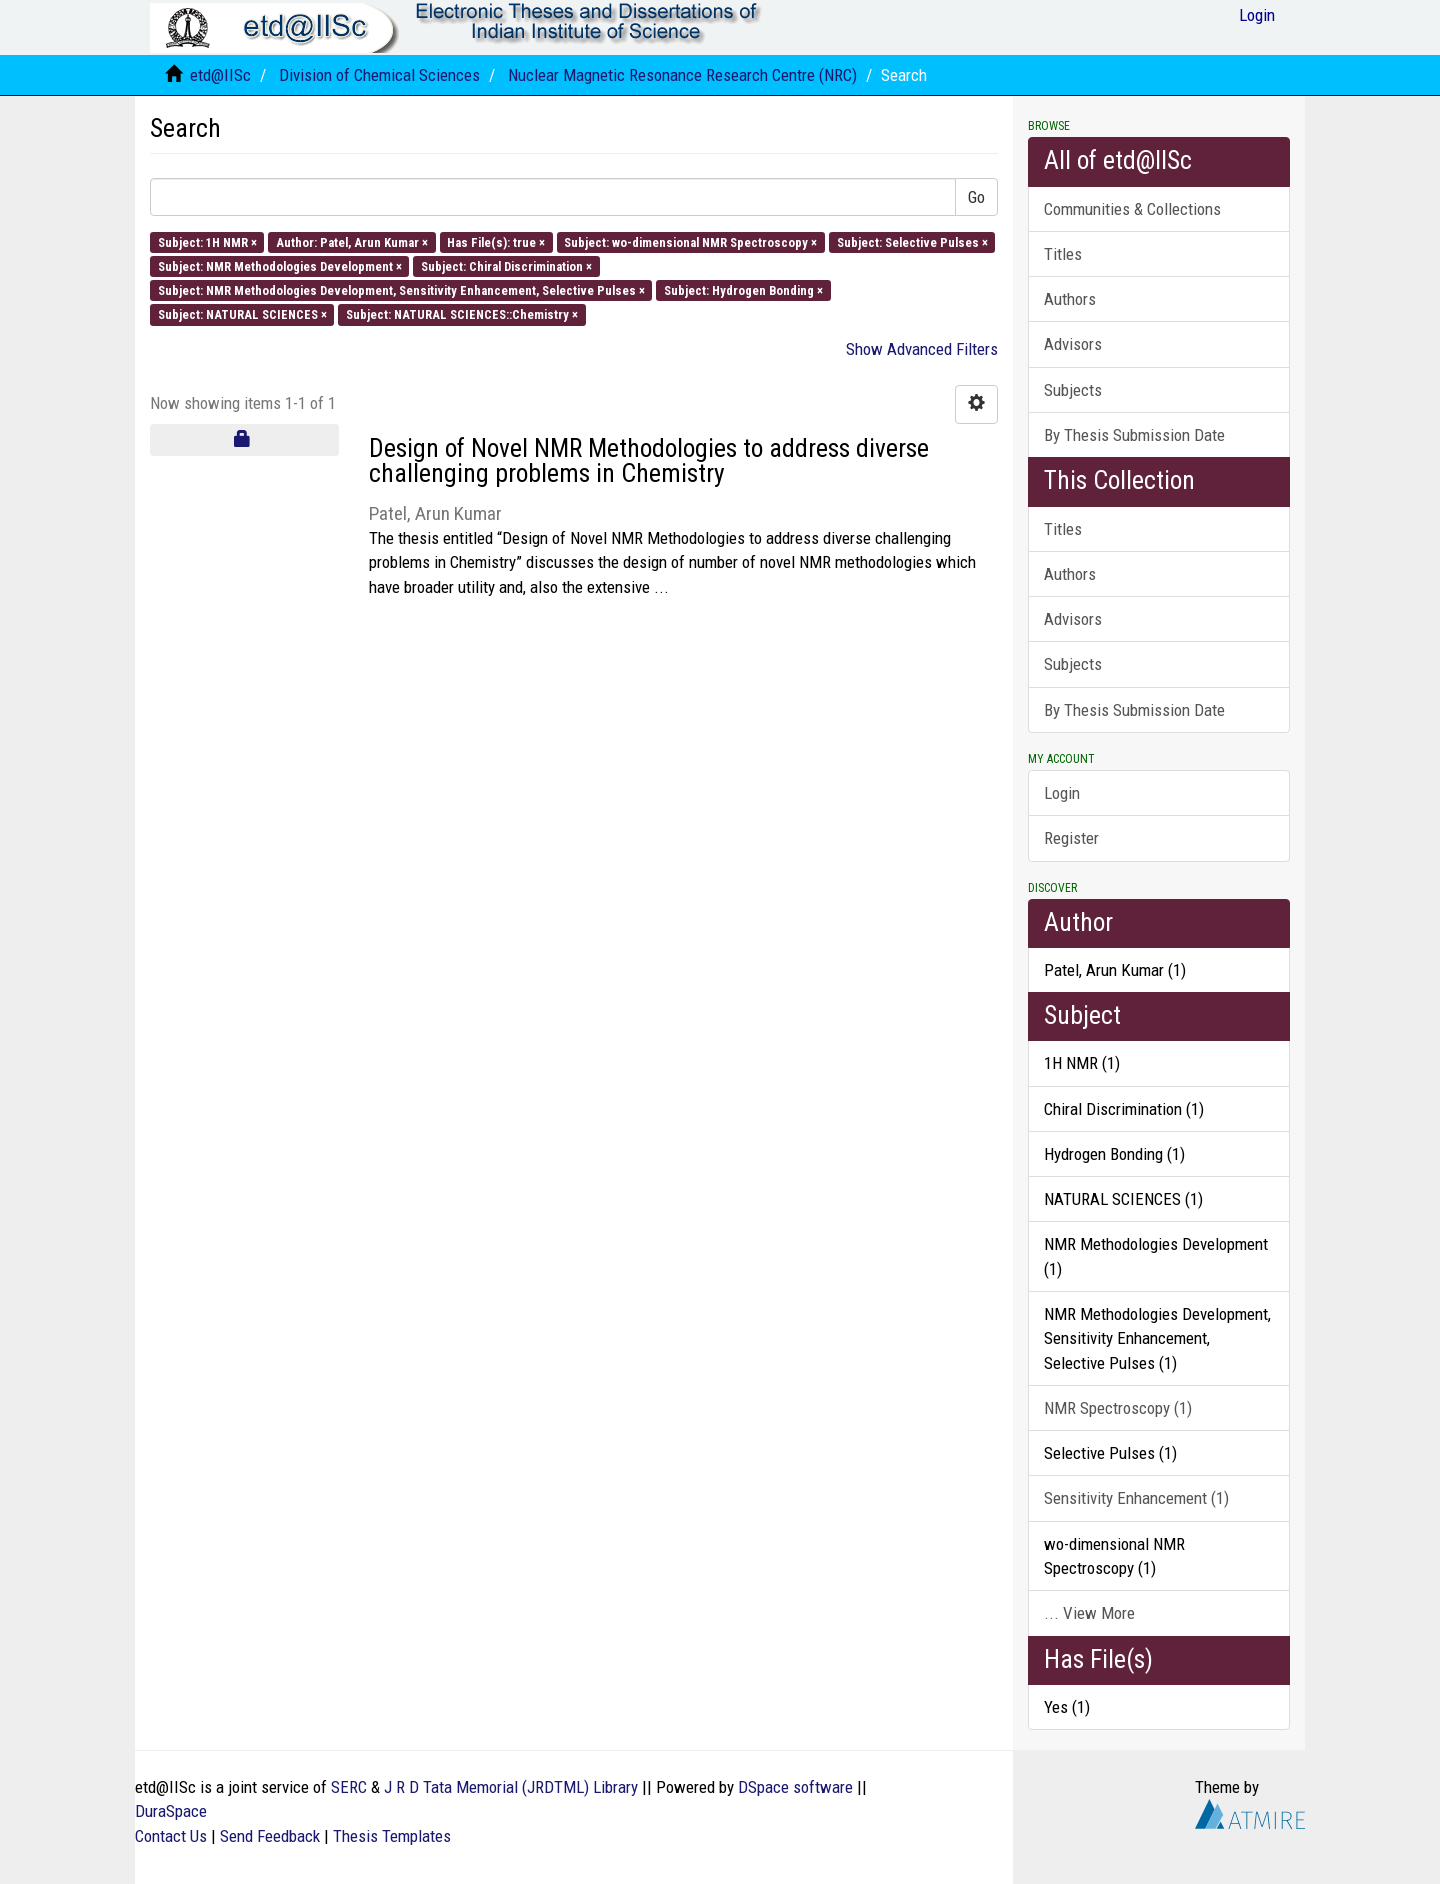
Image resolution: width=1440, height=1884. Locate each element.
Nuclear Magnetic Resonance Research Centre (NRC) (682, 75)
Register (1071, 838)
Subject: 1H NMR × (207, 241)
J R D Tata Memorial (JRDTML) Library (511, 1787)
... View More (1089, 1613)
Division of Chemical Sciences (379, 75)
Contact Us (171, 1836)
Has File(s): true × (496, 241)
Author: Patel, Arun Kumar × (352, 241)
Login (1062, 793)
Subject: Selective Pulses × (912, 241)
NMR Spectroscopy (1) (1118, 1408)
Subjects (1073, 390)
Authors (1070, 299)
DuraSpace (171, 1811)
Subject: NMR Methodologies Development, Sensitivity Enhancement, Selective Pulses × (401, 290)
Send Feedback (270, 1836)
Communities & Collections (1132, 209)
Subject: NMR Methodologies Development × (280, 265)
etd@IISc (220, 75)
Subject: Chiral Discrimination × (506, 265)
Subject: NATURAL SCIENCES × (242, 314)
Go (976, 197)
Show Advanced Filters (922, 349)
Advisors (1073, 344)
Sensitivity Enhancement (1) (1136, 1498)
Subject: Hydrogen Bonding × (743, 290)
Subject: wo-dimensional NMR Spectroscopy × (690, 241)
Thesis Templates (392, 1836)
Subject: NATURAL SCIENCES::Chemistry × (462, 314)
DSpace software (795, 1787)
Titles (1063, 254)
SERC (349, 1787)
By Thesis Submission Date (1134, 435)
